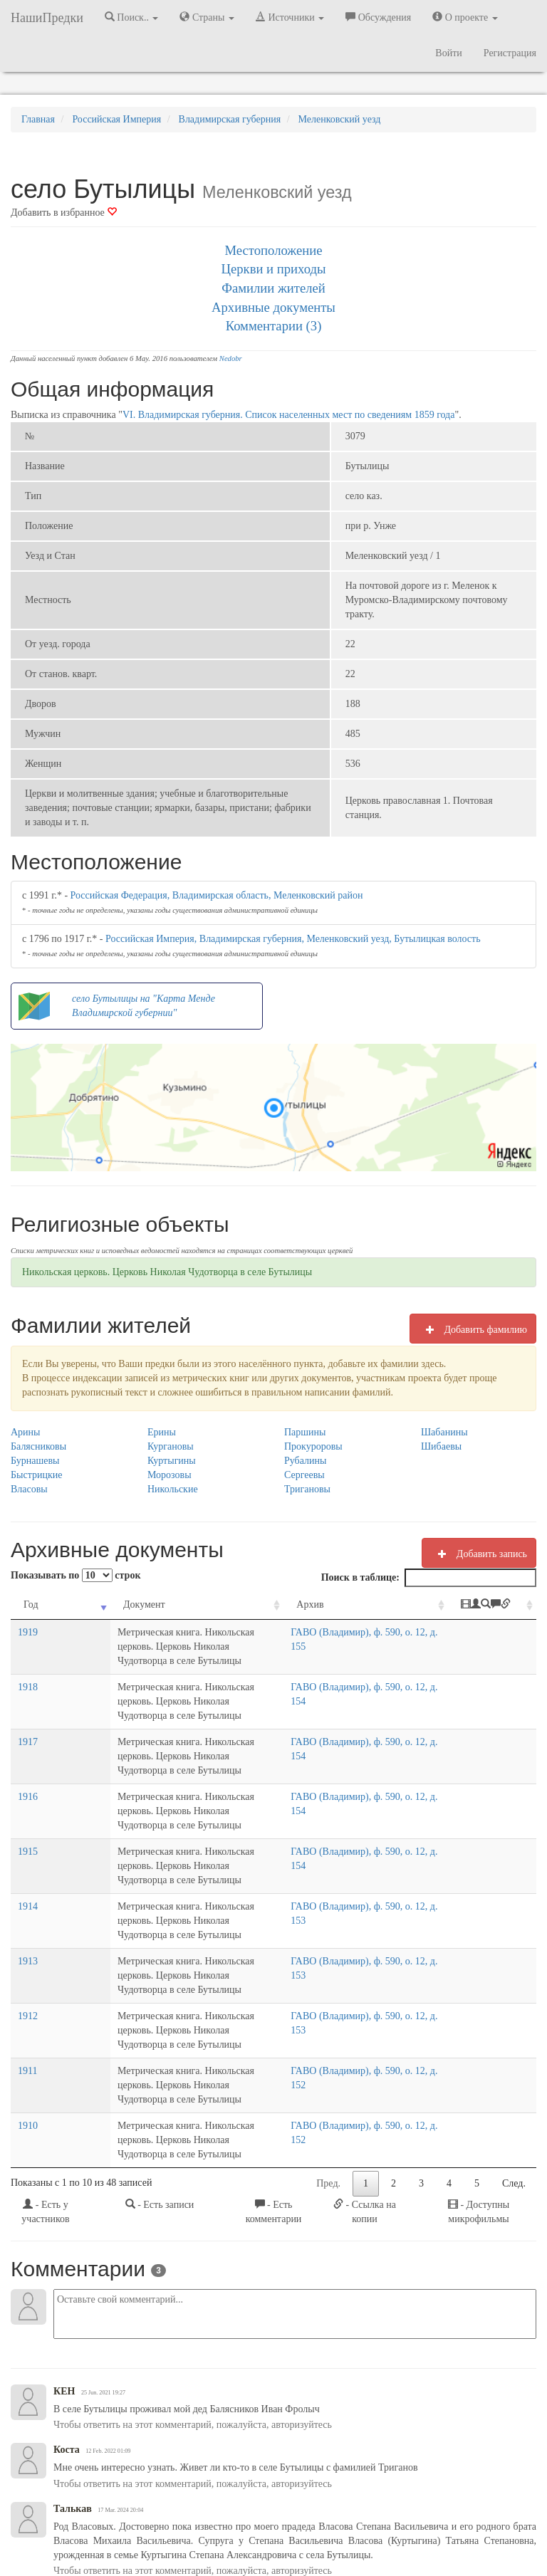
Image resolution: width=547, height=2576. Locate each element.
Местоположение (273, 250)
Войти (448, 53)
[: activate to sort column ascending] (505, 1612)
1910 (28, 2011)
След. (514, 2055)
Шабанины (444, 1432)
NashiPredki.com (79, 2525)
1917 (28, 1727)
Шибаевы (441, 1446)
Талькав (72, 2380)
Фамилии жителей (273, 288)
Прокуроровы (313, 1446)
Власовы (29, 1489)
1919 (28, 1646)
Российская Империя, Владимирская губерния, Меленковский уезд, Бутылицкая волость (293, 938)
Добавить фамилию (473, 1329)
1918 (28, 1687)
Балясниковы (38, 1446)
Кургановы (170, 1446)
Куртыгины (171, 1460)
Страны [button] (206, 17)
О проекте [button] (464, 17)
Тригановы (307, 1489)
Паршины (305, 1432)
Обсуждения (378, 17)
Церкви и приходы (274, 268)
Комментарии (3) (274, 325)
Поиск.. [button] (132, 17)
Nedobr (230, 358)
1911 (27, 1971)
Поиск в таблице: (428, 1578)
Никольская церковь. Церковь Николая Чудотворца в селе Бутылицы (167, 1272)
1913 (28, 1890)
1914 (28, 1849)
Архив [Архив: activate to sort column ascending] (360, 1604)
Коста (66, 2321)
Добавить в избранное (64, 212)
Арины (26, 1432)
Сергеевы (304, 1475)
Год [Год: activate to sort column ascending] (31, 1604)
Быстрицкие (36, 1475)
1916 (28, 1768)
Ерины (161, 1432)
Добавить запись (479, 1554)
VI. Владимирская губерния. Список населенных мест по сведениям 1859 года (289, 414)
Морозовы (169, 1475)
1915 (28, 1808)
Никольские (172, 1489)
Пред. (328, 2055)
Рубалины (305, 1460)
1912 (28, 1930)
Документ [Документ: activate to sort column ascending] (85, 1604)
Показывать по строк (75, 1575)
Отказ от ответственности (295, 2525)
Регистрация (510, 53)
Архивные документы (273, 307)
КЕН (64, 2263)
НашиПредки (47, 18)
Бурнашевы (35, 1460)
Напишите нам (152, 2525)
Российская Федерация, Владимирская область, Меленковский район (217, 895)
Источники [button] (290, 17)
